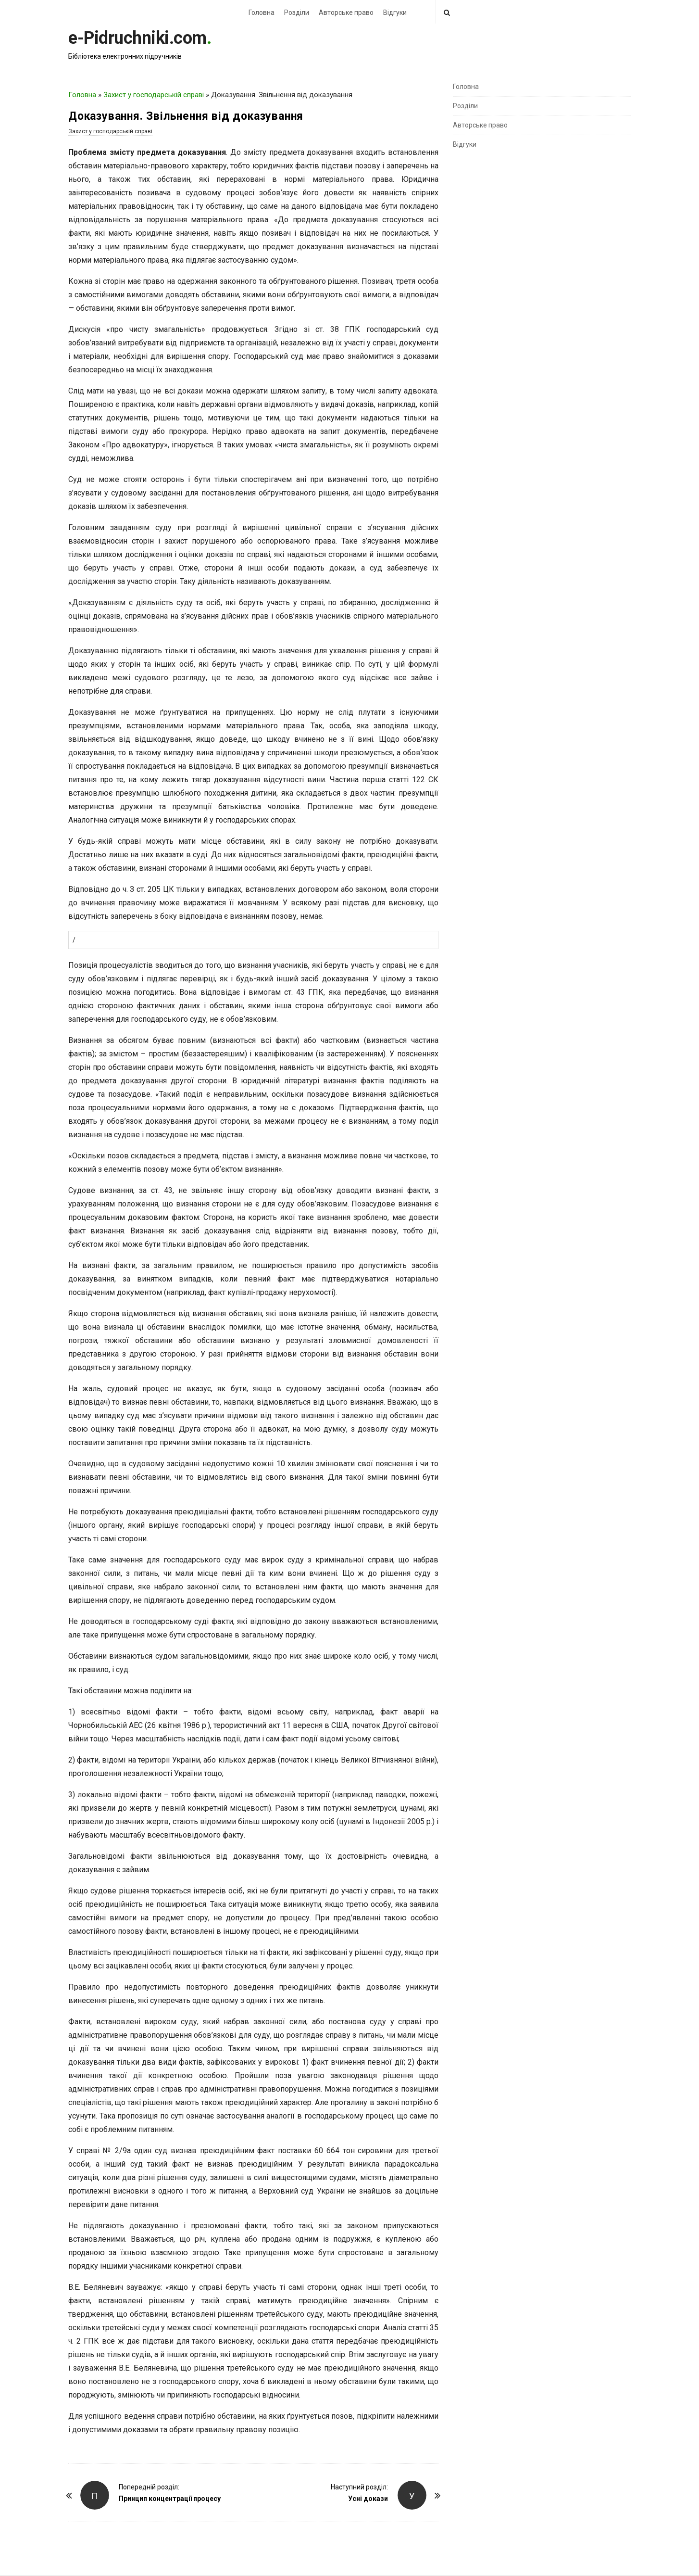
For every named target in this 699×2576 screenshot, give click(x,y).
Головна (262, 12)
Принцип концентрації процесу (170, 2498)
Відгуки (395, 12)
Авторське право (346, 12)
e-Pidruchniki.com (137, 38)
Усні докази (368, 2498)
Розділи (296, 12)
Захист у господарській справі (153, 94)
